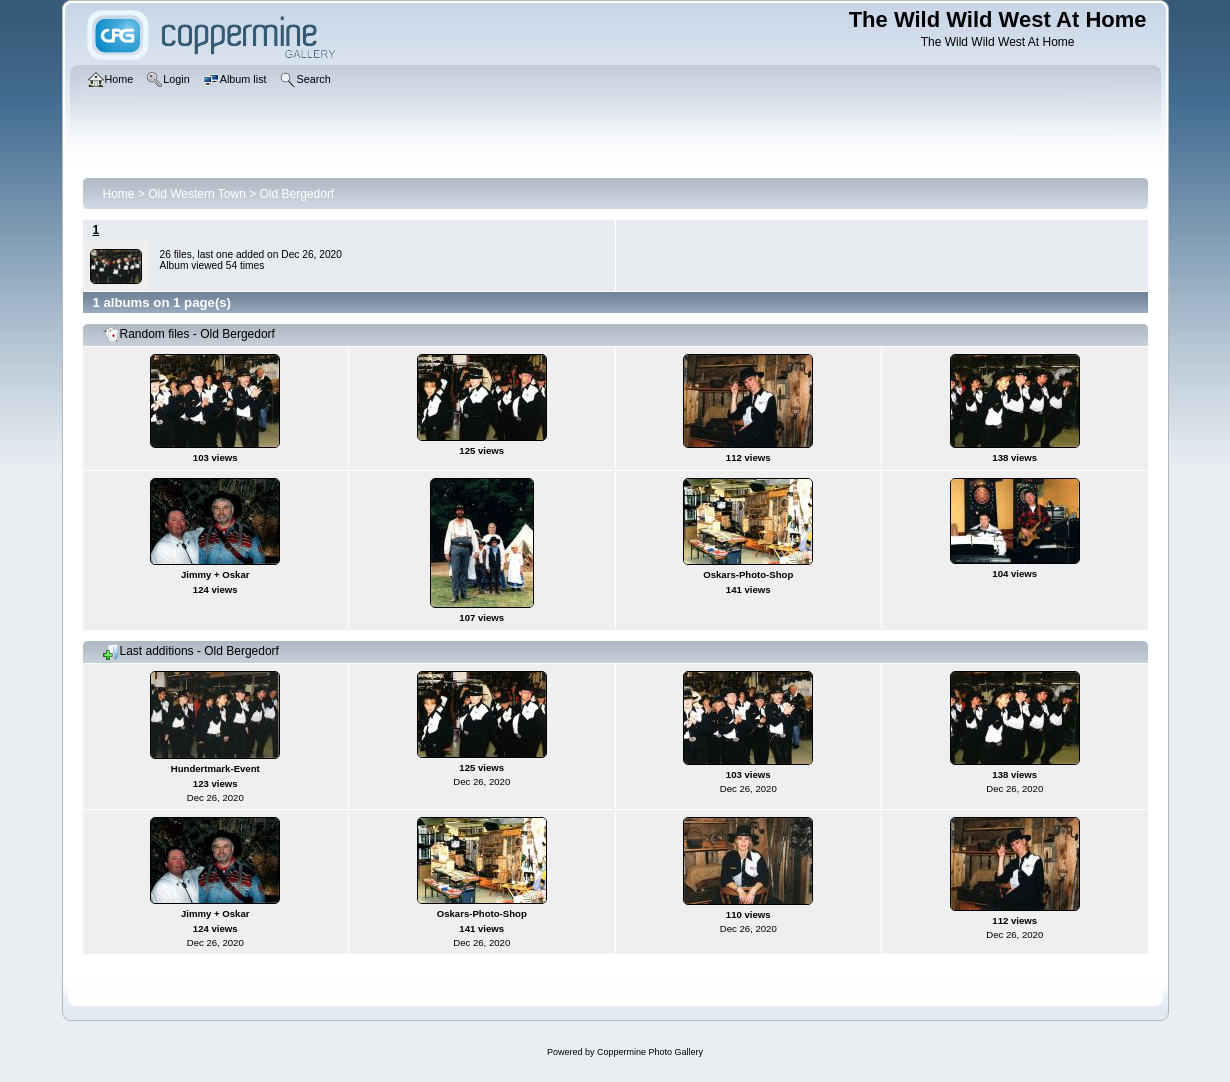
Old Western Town (197, 194)
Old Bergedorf (297, 194)
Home (119, 194)
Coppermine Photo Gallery (650, 1052)
